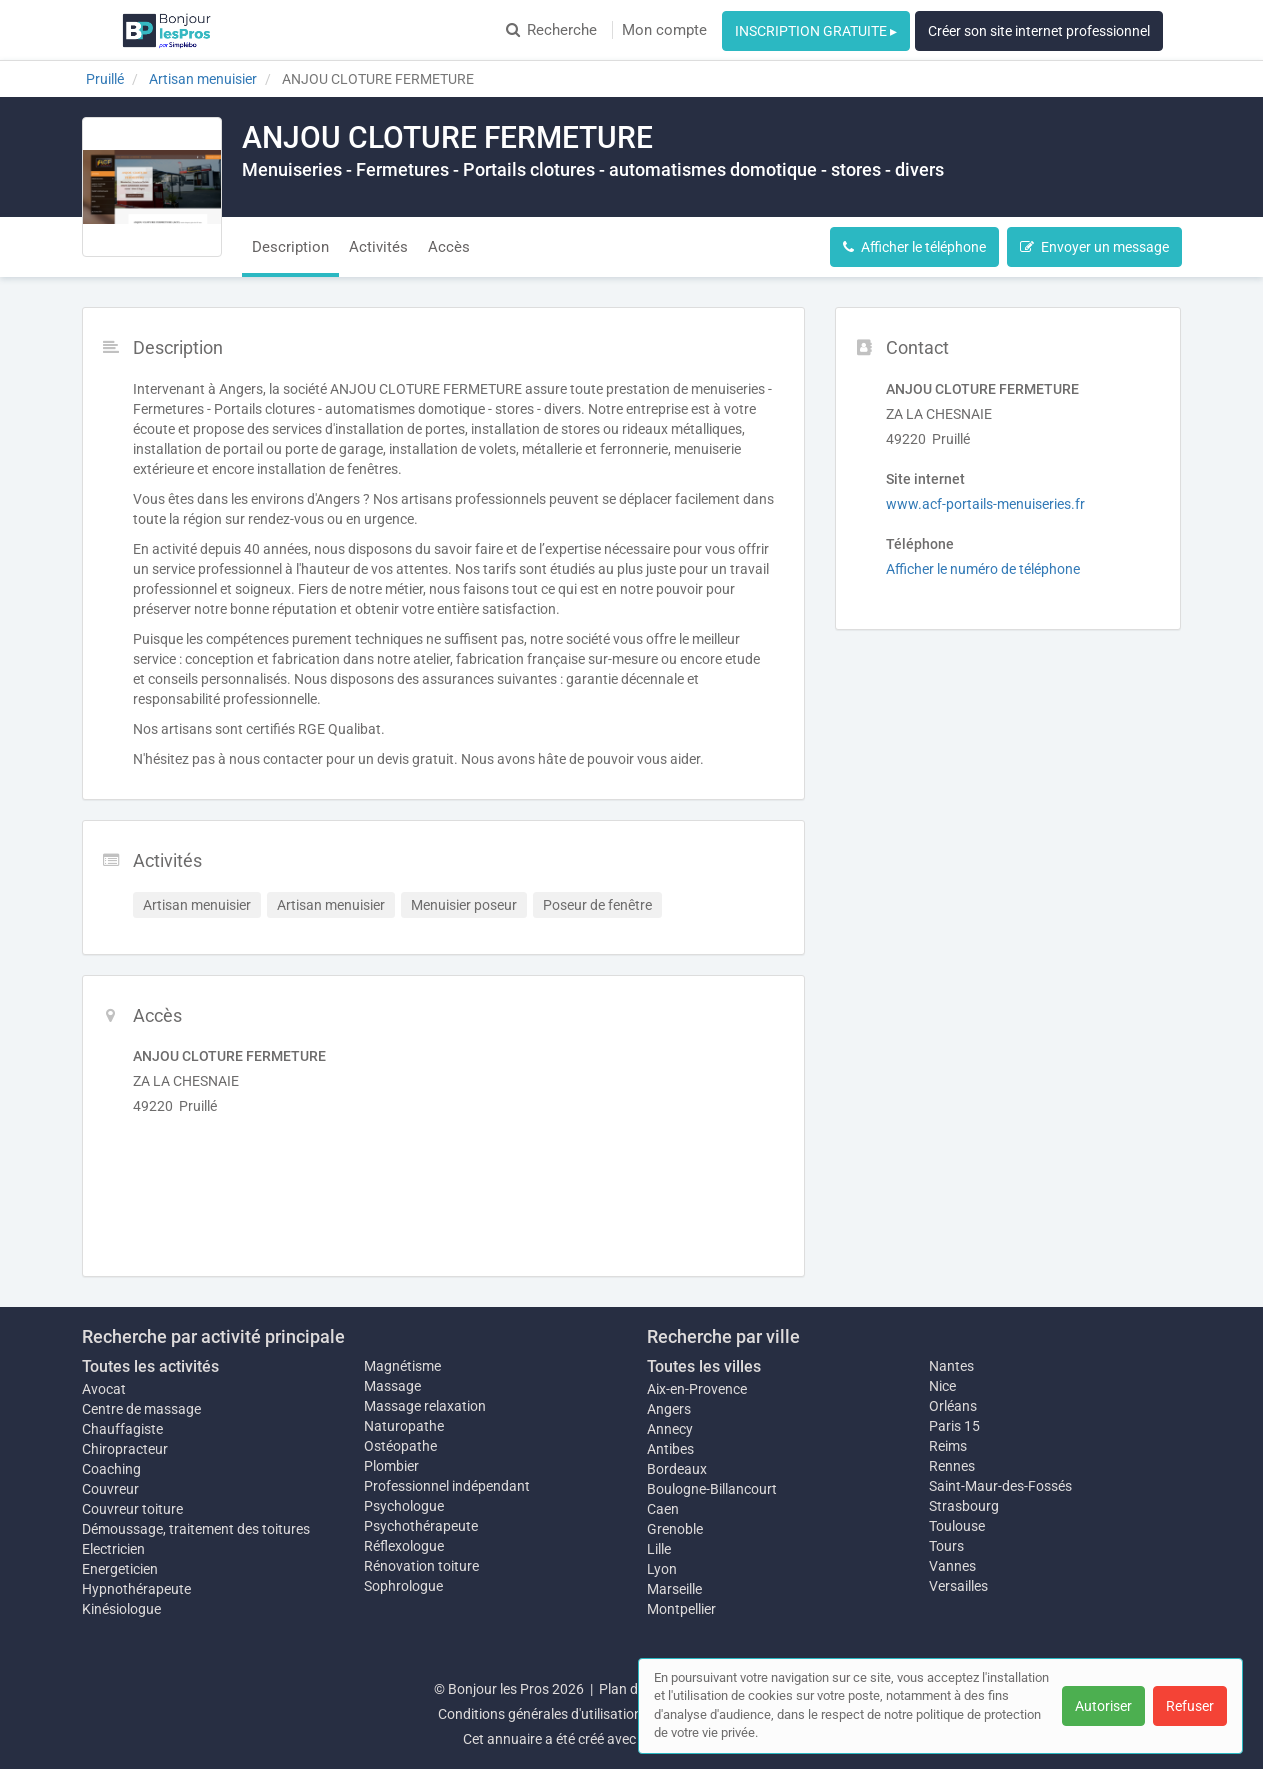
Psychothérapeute (421, 1526)
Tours (946, 1546)
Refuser (1190, 1706)
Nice (942, 1386)
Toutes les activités (150, 1366)
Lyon (662, 1569)
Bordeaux (677, 1469)
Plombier (391, 1466)
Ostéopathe (400, 1446)
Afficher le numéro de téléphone (983, 569)
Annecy (670, 1429)
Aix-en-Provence (697, 1389)
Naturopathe (404, 1426)
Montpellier (681, 1609)
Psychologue (404, 1506)
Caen (663, 1509)
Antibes (670, 1449)
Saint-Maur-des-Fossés (1000, 1486)
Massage (392, 1386)
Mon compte (664, 30)
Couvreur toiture (132, 1509)
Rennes (952, 1466)
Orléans (953, 1406)
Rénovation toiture (421, 1566)
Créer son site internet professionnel (1039, 31)
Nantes (951, 1366)
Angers (669, 1409)
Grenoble (675, 1529)
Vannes (952, 1566)
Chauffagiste (122, 1429)
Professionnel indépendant (447, 1486)
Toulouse (957, 1526)
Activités (378, 247)
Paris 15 (954, 1426)
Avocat (104, 1389)
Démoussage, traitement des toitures (196, 1529)
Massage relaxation (425, 1406)
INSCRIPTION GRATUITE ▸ (816, 31)
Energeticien (120, 1569)
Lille (659, 1549)
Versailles (958, 1586)
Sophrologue (403, 1586)
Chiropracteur (125, 1449)
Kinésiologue (121, 1609)
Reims (948, 1446)
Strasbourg (964, 1506)
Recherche (551, 30)
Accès (449, 247)
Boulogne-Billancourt (712, 1489)
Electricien (113, 1549)
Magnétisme (402, 1366)
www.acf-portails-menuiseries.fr (985, 504)
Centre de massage (141, 1409)
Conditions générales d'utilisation (540, 1714)
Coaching (111, 1469)
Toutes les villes (704, 1366)
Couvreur (110, 1489)
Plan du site (635, 1689)
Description (290, 247)
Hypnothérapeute (136, 1589)
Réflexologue (404, 1546)
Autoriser (1103, 1706)
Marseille (674, 1589)
